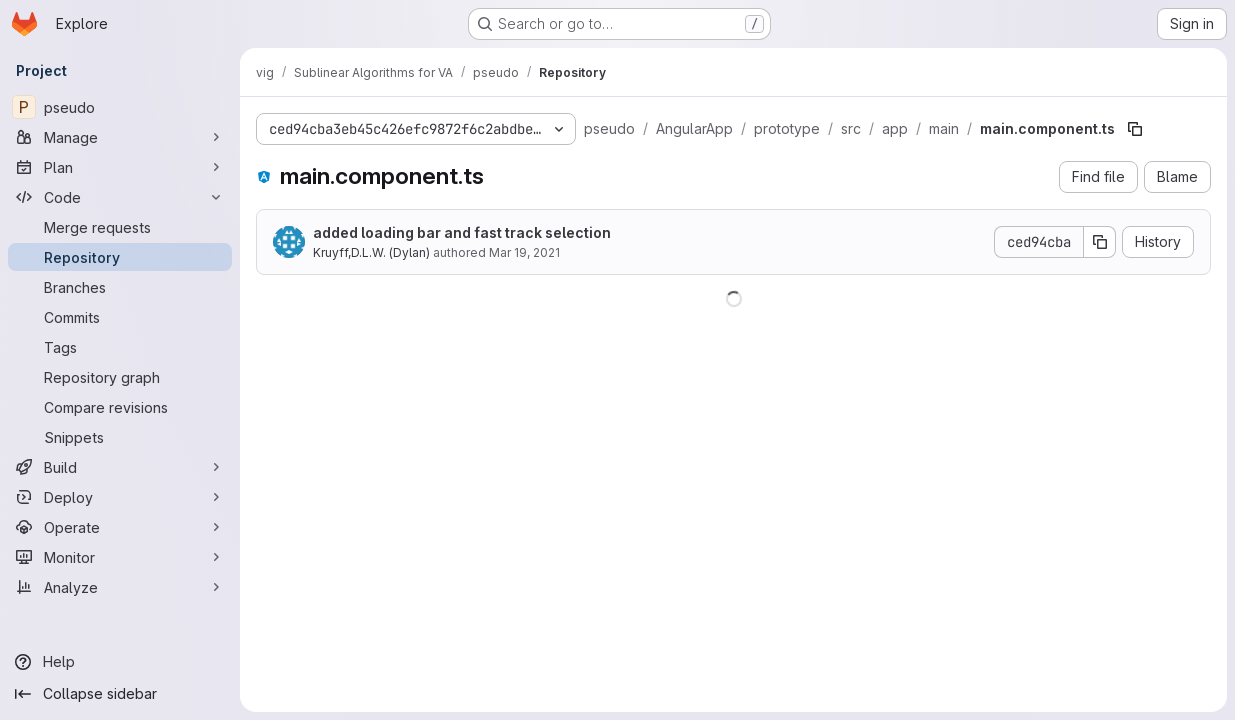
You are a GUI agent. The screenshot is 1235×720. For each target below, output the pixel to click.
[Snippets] (120, 437)
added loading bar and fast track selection (462, 232)
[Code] (120, 197)
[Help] (120, 662)
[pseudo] (120, 107)
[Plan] (120, 167)
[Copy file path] (1135, 129)
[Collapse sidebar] (120, 694)
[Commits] (120, 317)
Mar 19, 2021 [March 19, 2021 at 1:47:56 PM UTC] (524, 252)
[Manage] (120, 137)
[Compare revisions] (120, 407)
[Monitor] (120, 557)
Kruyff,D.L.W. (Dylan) (371, 252)
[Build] (120, 467)
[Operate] (120, 527)
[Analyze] (120, 587)
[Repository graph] (120, 377)
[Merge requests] (120, 227)
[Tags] (120, 347)
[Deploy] (120, 497)
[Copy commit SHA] (1100, 242)
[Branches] (120, 287)
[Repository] (120, 257)
